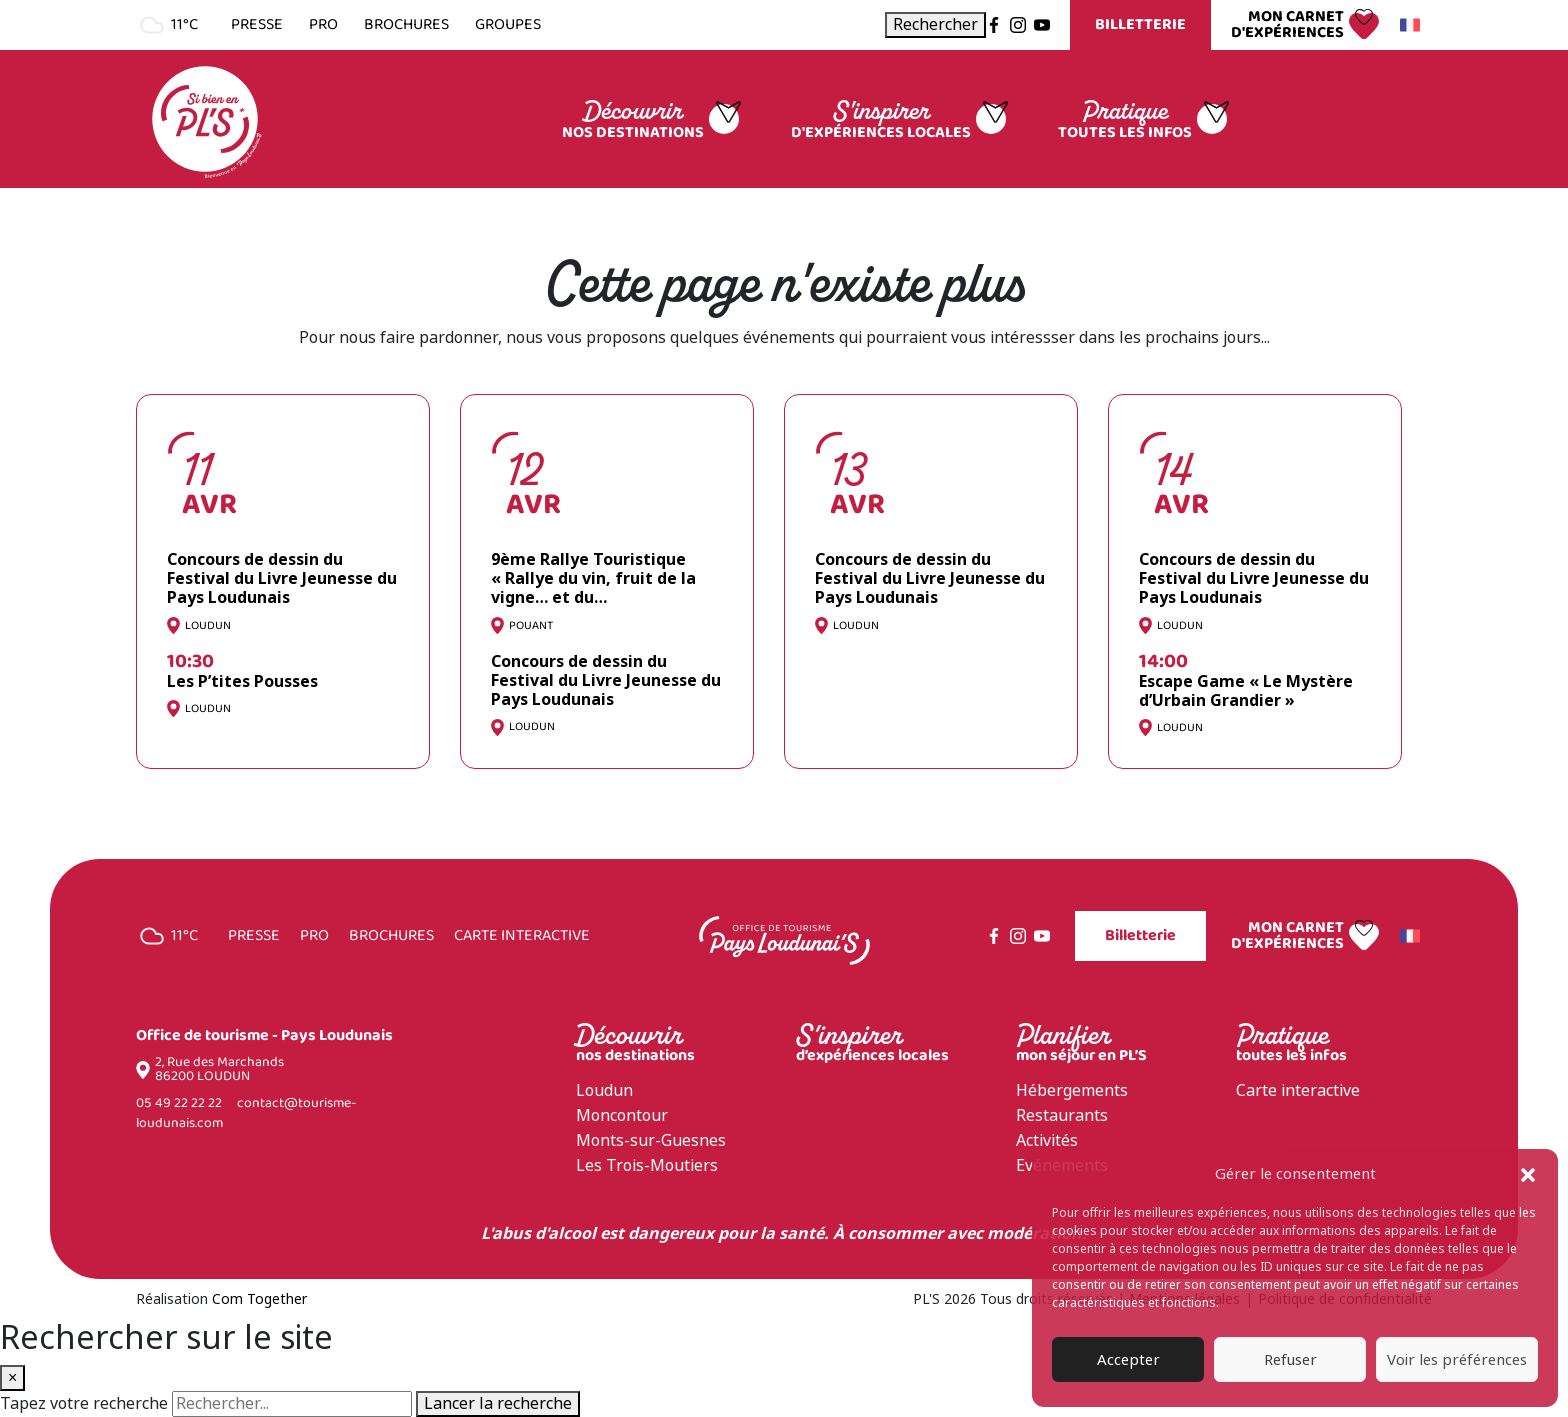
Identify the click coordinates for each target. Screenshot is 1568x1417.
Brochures (406, 25)
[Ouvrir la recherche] (935, 25)
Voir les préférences (1457, 1360)
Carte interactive (522, 936)
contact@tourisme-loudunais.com (246, 1113)
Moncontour (622, 1115)
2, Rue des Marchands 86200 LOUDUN (219, 1070)
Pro (323, 25)
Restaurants (1062, 1115)
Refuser (1290, 1360)
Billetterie (1140, 24)
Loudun (604, 1090)
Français (1407, 25)
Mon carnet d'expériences (1287, 25)
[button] (1528, 1174)
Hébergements (1072, 1090)
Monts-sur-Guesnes (651, 1140)
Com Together (259, 1299)
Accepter (1128, 1360)
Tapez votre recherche (84, 1404)
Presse (257, 25)
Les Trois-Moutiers (647, 1165)
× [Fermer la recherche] (12, 1377)
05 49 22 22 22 (179, 1103)
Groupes (508, 25)
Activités (1047, 1140)
